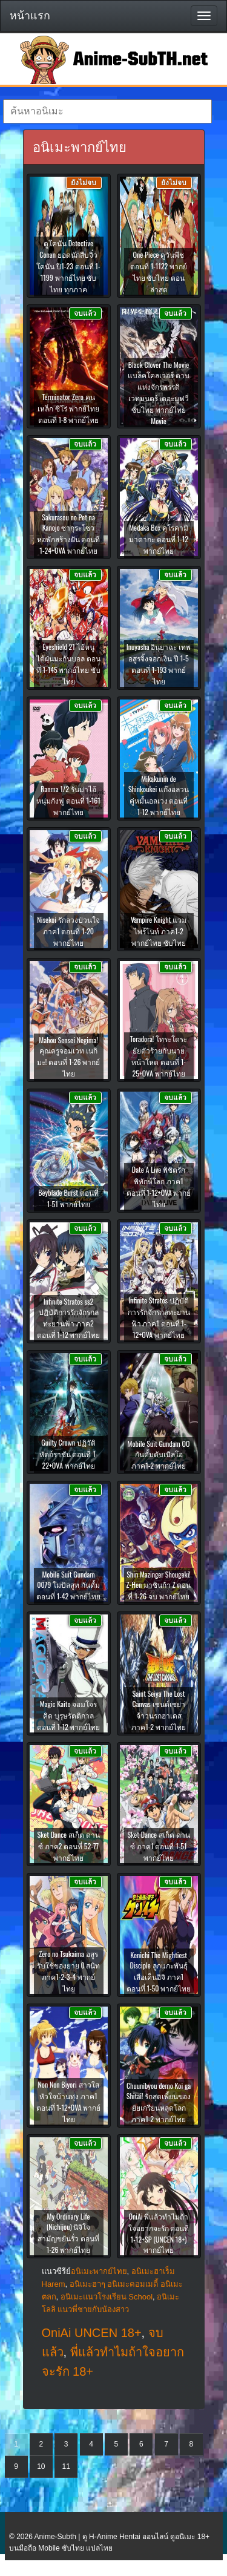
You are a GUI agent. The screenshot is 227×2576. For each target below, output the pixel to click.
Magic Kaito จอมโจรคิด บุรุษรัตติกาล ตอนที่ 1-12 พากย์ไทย (68, 1715)
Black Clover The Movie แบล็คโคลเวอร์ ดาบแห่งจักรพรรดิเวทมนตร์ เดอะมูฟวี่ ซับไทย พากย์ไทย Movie (158, 392)
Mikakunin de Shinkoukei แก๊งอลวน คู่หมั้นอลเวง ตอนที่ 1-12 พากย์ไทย (158, 795)
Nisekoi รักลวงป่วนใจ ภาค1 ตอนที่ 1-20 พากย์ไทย (68, 931)
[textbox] (107, 111)
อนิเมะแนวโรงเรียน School (107, 2296)
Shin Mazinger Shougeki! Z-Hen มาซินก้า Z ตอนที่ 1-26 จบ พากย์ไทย (159, 1585)
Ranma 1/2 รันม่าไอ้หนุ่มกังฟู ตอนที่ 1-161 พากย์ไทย (68, 800)
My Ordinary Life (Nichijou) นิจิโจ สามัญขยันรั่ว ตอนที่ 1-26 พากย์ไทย (68, 2233)
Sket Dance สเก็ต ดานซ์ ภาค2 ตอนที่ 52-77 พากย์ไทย (68, 1846)
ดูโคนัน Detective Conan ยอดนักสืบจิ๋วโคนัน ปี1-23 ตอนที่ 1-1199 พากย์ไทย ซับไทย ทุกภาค (68, 266)
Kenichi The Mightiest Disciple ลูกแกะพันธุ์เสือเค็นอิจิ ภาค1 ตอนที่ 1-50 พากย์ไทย (159, 1971)
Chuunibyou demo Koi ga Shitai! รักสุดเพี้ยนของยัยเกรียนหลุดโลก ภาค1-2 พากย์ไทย (159, 2102)
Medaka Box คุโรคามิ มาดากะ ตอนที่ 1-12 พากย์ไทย (158, 539)
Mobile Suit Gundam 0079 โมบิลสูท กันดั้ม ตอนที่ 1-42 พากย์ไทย (68, 1585)
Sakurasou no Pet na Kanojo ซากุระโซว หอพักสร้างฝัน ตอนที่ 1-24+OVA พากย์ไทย (68, 534)
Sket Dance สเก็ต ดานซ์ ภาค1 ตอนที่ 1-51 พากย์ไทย (158, 1846)
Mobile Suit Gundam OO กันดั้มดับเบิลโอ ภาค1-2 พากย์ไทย (159, 1454)
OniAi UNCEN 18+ (92, 2332)
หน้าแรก (30, 16)
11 (66, 2466)
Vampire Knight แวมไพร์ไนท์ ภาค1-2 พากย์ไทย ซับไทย (158, 931)
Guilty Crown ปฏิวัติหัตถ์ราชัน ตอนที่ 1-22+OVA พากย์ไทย (68, 1453)
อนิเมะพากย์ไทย (99, 2271)
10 (41, 2466)
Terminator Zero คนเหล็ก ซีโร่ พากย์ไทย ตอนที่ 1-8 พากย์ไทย (68, 408)
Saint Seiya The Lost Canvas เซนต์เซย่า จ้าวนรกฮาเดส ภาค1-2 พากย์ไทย (158, 1710)
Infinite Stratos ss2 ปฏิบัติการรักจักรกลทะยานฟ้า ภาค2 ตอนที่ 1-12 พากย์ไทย (68, 1318)
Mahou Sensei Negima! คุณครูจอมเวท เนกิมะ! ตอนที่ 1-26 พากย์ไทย (68, 1056)
